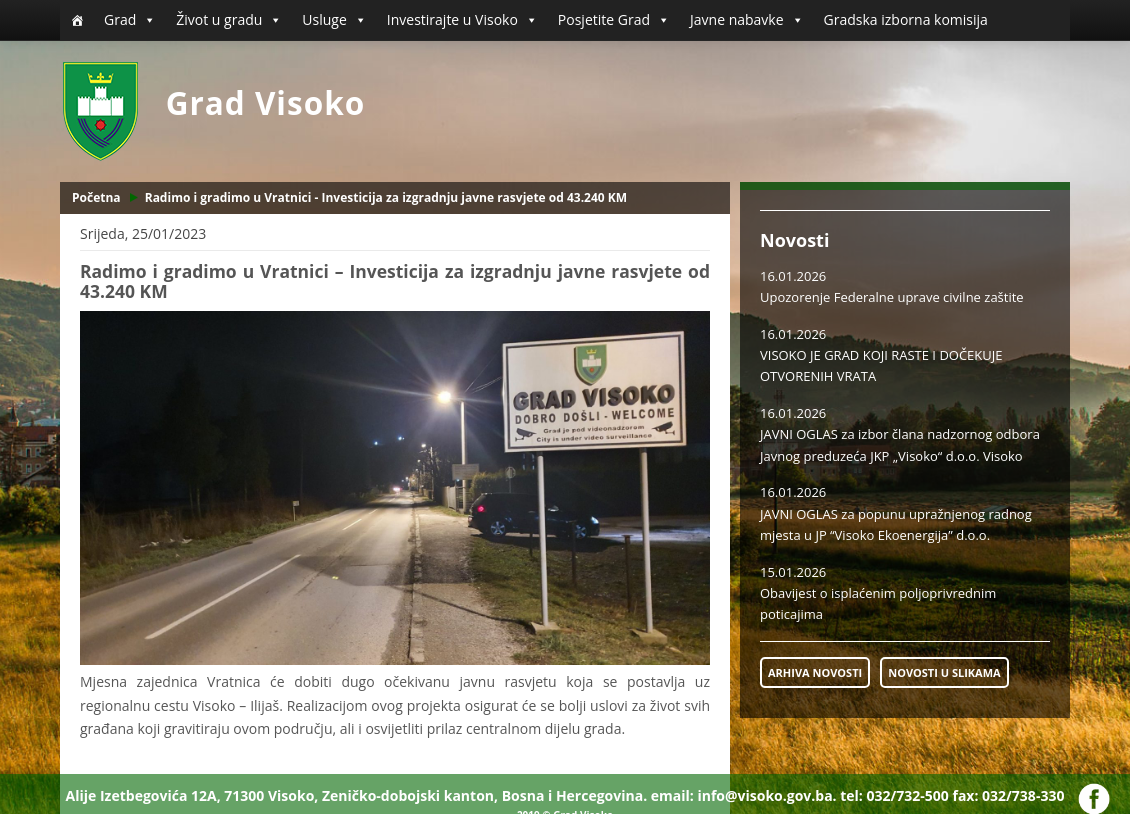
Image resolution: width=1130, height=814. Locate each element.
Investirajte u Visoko (462, 20)
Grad (130, 20)
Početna (96, 197)
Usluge (334, 20)
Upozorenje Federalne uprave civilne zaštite (892, 297)
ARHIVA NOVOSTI (815, 672)
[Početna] (77, 20)
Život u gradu (229, 20)
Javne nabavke (747, 20)
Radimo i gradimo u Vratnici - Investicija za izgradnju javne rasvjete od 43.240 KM (386, 197)
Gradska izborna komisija (906, 19)
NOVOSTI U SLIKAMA (944, 672)
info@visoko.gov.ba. (766, 795)
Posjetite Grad (614, 20)
